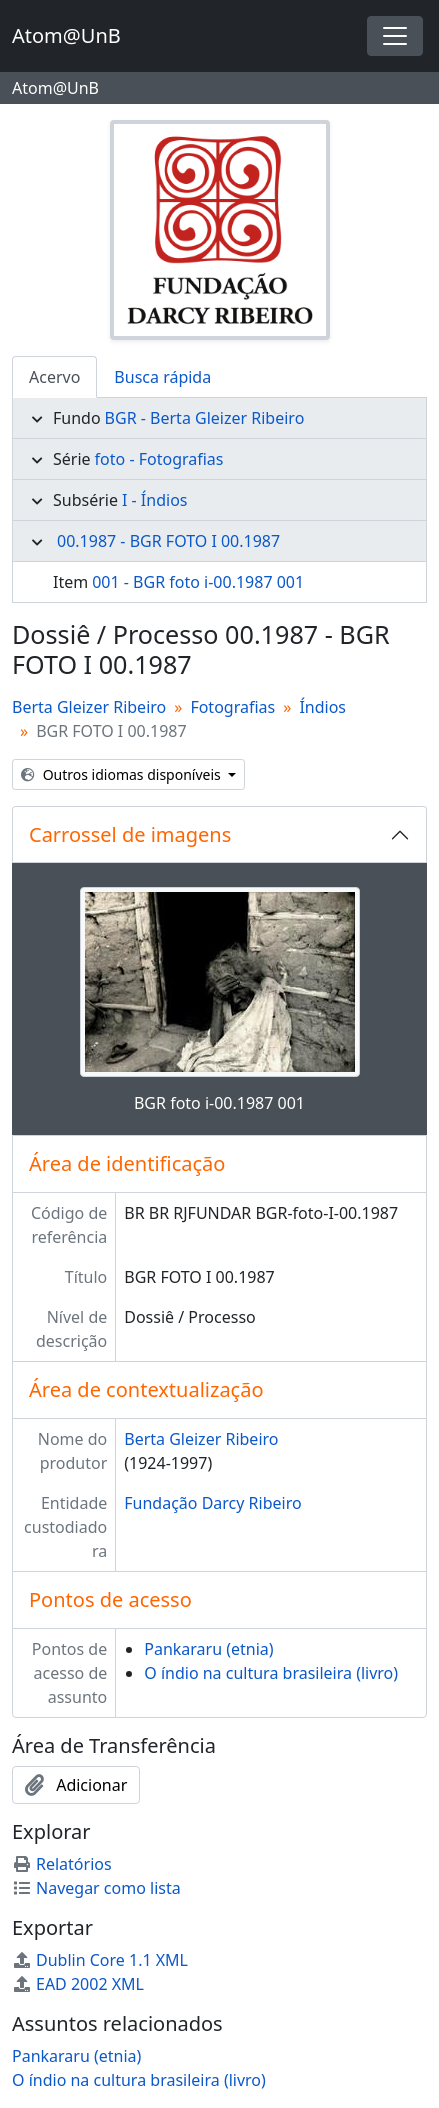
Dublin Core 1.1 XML (100, 1960)
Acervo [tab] (54, 377)
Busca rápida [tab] (162, 377)
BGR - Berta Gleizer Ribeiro (205, 418)
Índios (322, 707)
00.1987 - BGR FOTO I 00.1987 (168, 541)
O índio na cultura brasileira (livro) (271, 1673)
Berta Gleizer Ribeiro (89, 707)
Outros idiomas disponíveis (122, 774)
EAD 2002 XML (78, 1984)
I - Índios (155, 500)
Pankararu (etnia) (208, 1649)
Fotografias (232, 707)
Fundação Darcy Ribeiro (212, 1503)
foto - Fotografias (159, 459)
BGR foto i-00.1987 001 (219, 1103)
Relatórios (62, 1864)
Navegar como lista (96, 1888)
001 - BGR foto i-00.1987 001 (198, 582)
